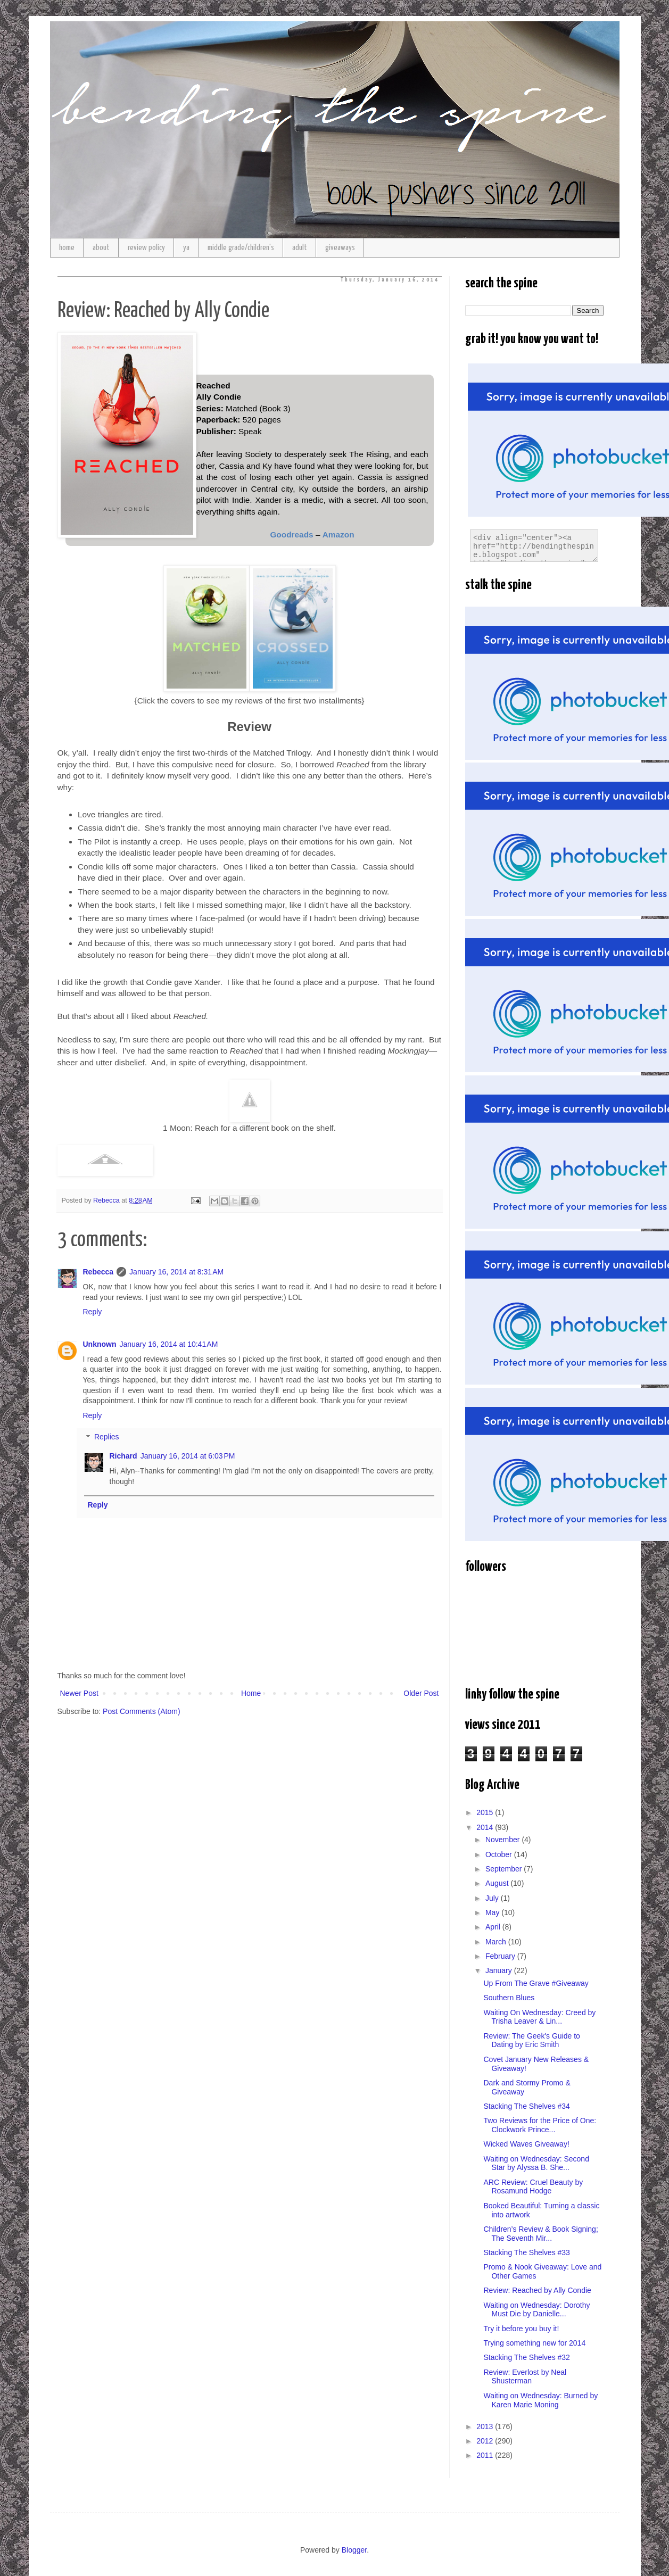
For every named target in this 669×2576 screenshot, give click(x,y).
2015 (485, 1812)
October (499, 1854)
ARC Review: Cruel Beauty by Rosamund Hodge (533, 2187)
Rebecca (98, 1272)
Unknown (100, 1344)
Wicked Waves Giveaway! (526, 2144)
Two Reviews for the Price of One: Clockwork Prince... (539, 2125)
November (503, 1839)
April (493, 1927)
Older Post (421, 1693)
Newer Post (79, 1693)
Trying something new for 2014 (534, 2343)
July (493, 1898)
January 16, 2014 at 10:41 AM (169, 1344)
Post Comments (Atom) (141, 1711)
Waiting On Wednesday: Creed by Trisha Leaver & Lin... (539, 2017)
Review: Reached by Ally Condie (537, 2290)
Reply (92, 1311)
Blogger (354, 2550)
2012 (485, 2441)
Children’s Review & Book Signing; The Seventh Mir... (540, 2233)
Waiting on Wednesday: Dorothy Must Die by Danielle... (536, 2309)
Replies (106, 1437)
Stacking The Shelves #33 (526, 2252)
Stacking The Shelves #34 (526, 2106)
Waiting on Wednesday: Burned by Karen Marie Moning (540, 2400)
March (496, 1941)
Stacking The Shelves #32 (526, 2357)
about (101, 248)
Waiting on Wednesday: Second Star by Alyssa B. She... (536, 2163)
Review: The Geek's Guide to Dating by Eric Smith (531, 2040)
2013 (485, 2426)
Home (251, 1693)
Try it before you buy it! (521, 2328)
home (67, 248)
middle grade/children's (241, 248)
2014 (485, 1827)
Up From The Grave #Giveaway (535, 1983)
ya (186, 248)
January (499, 1970)
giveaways (340, 248)
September (504, 1869)
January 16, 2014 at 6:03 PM (188, 1456)
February (501, 1956)
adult (299, 248)
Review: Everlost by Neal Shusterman (524, 2377)
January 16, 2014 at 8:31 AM (176, 1272)
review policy (146, 248)
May (493, 1912)
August (497, 1883)
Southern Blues (508, 1997)
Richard (123, 1456)
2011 (485, 2455)
